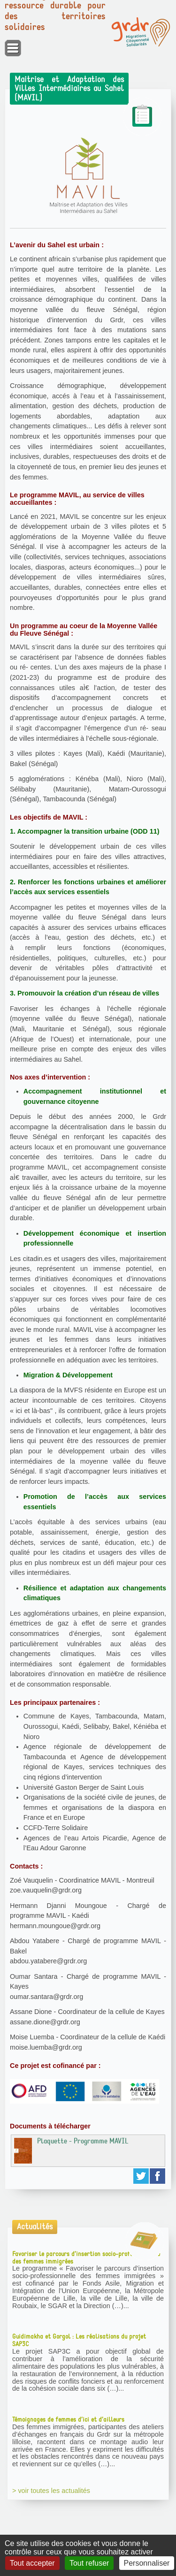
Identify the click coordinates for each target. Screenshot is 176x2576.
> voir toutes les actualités (51, 2490)
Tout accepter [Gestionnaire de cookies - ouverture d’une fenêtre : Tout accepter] (32, 2563)
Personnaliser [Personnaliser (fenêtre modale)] (147, 2563)
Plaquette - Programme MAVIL (71, 2150)
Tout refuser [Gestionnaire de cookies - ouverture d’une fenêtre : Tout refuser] (89, 2563)
